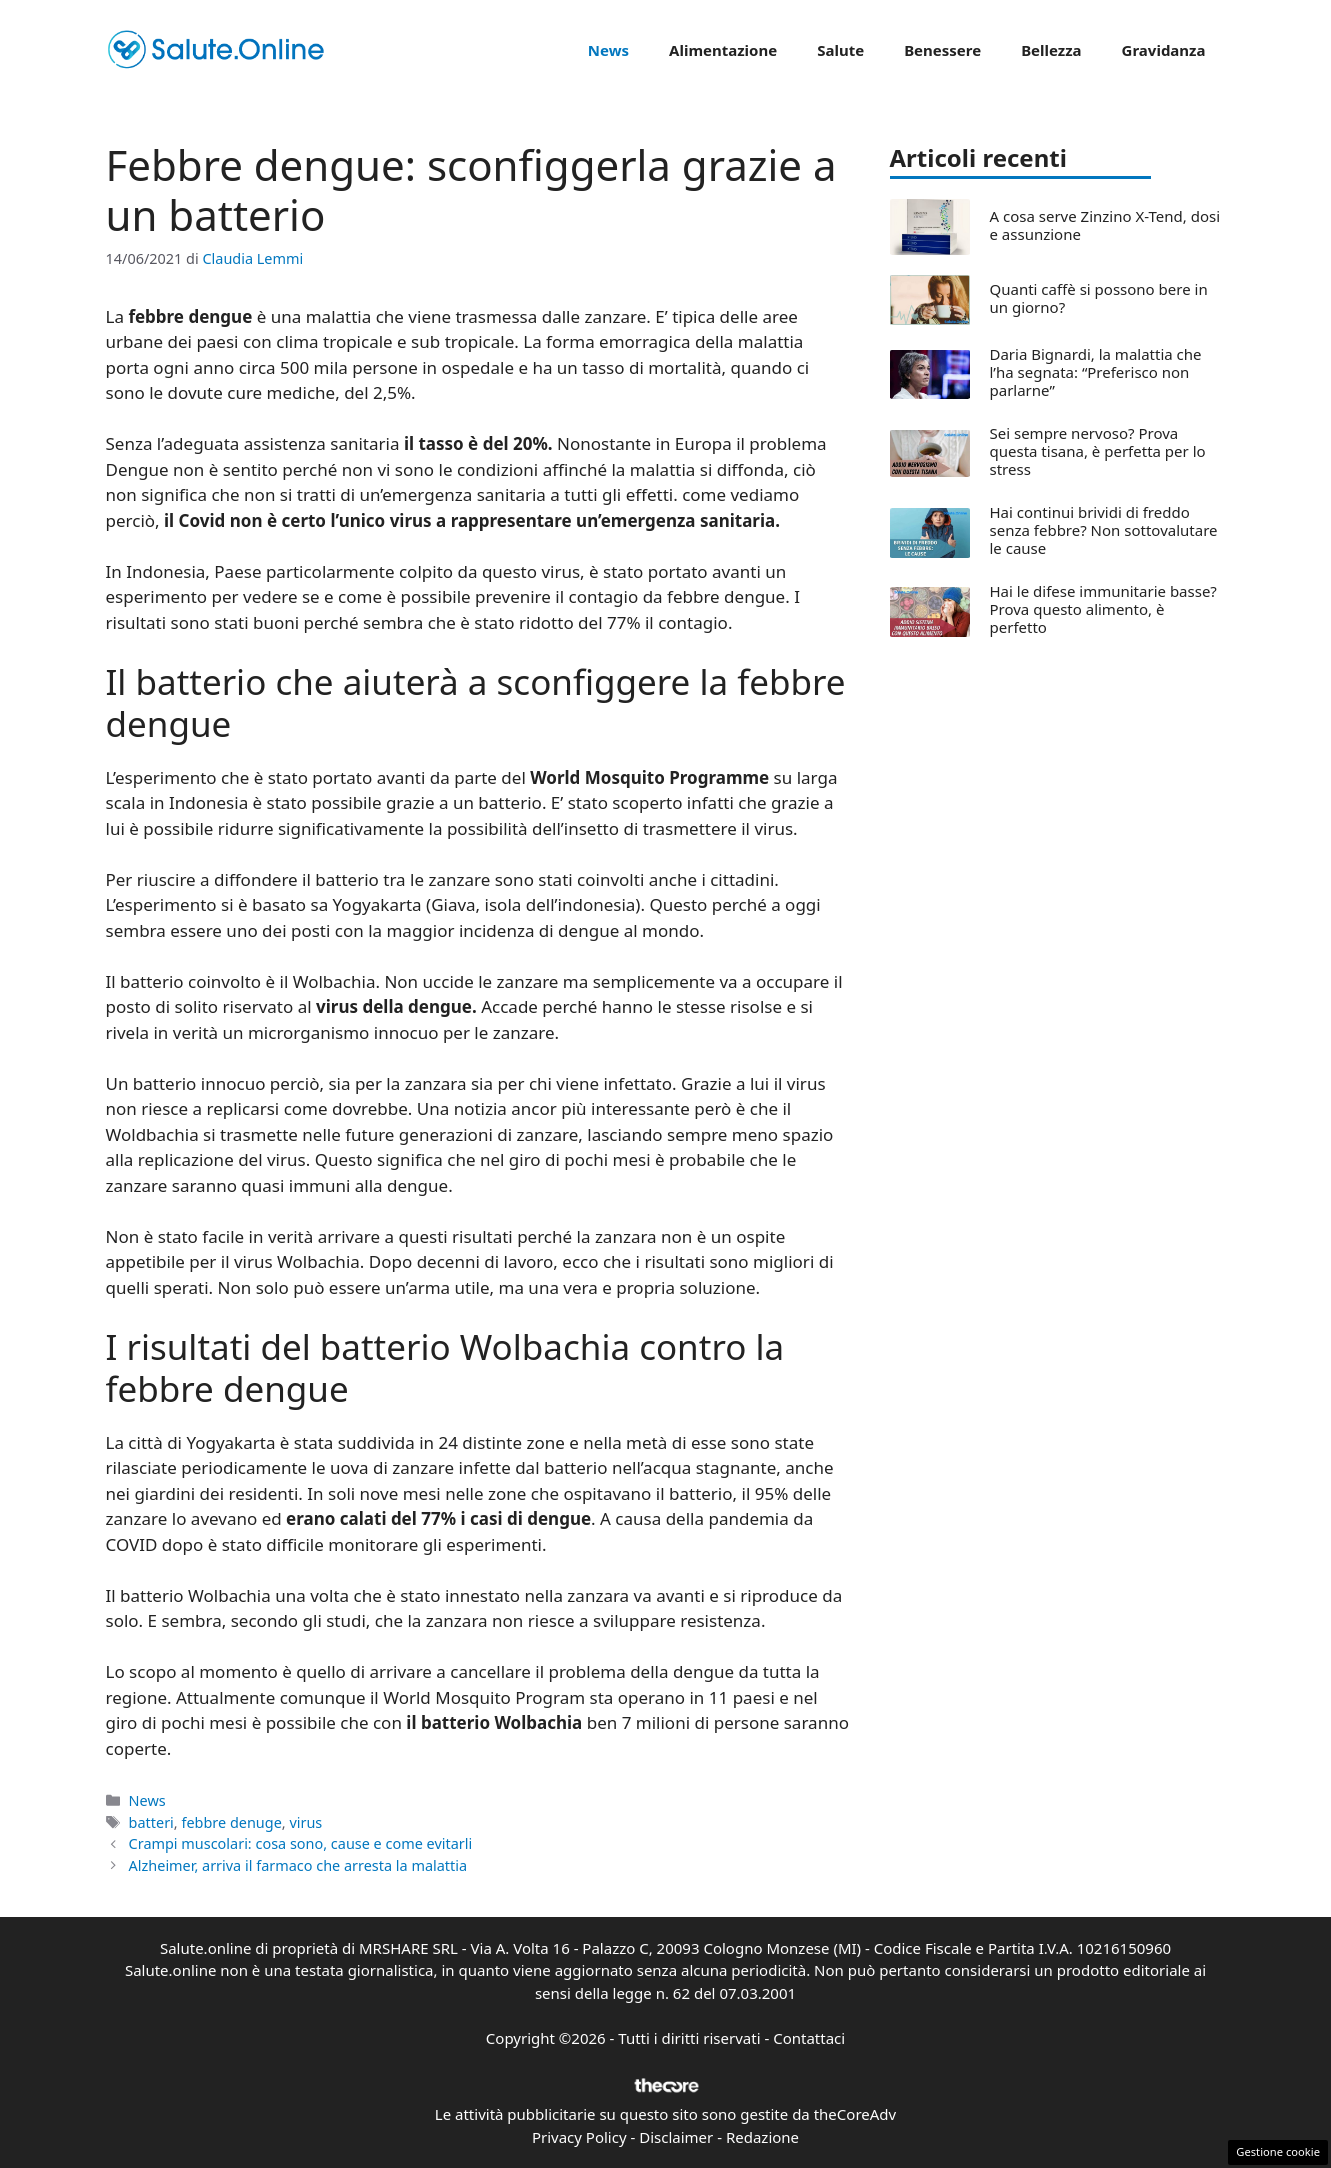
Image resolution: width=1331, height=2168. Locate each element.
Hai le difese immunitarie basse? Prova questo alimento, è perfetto (1103, 609)
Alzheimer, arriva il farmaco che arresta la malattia (298, 1865)
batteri (151, 1822)
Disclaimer (676, 2137)
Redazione (762, 2137)
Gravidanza (1164, 50)
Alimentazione (723, 50)
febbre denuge (231, 1822)
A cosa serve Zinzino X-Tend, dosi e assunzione (1105, 225)
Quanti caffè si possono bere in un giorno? (1099, 298)
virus (305, 1822)
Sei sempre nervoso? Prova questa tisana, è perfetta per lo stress (1098, 451)
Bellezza (1051, 50)
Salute (840, 50)
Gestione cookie (1278, 2151)
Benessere (942, 50)
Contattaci (809, 2038)
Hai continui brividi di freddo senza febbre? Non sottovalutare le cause (1104, 530)
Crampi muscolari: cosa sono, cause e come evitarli (301, 1843)
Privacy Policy (579, 2137)
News (608, 50)
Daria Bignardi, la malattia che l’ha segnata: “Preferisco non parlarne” (1096, 372)
